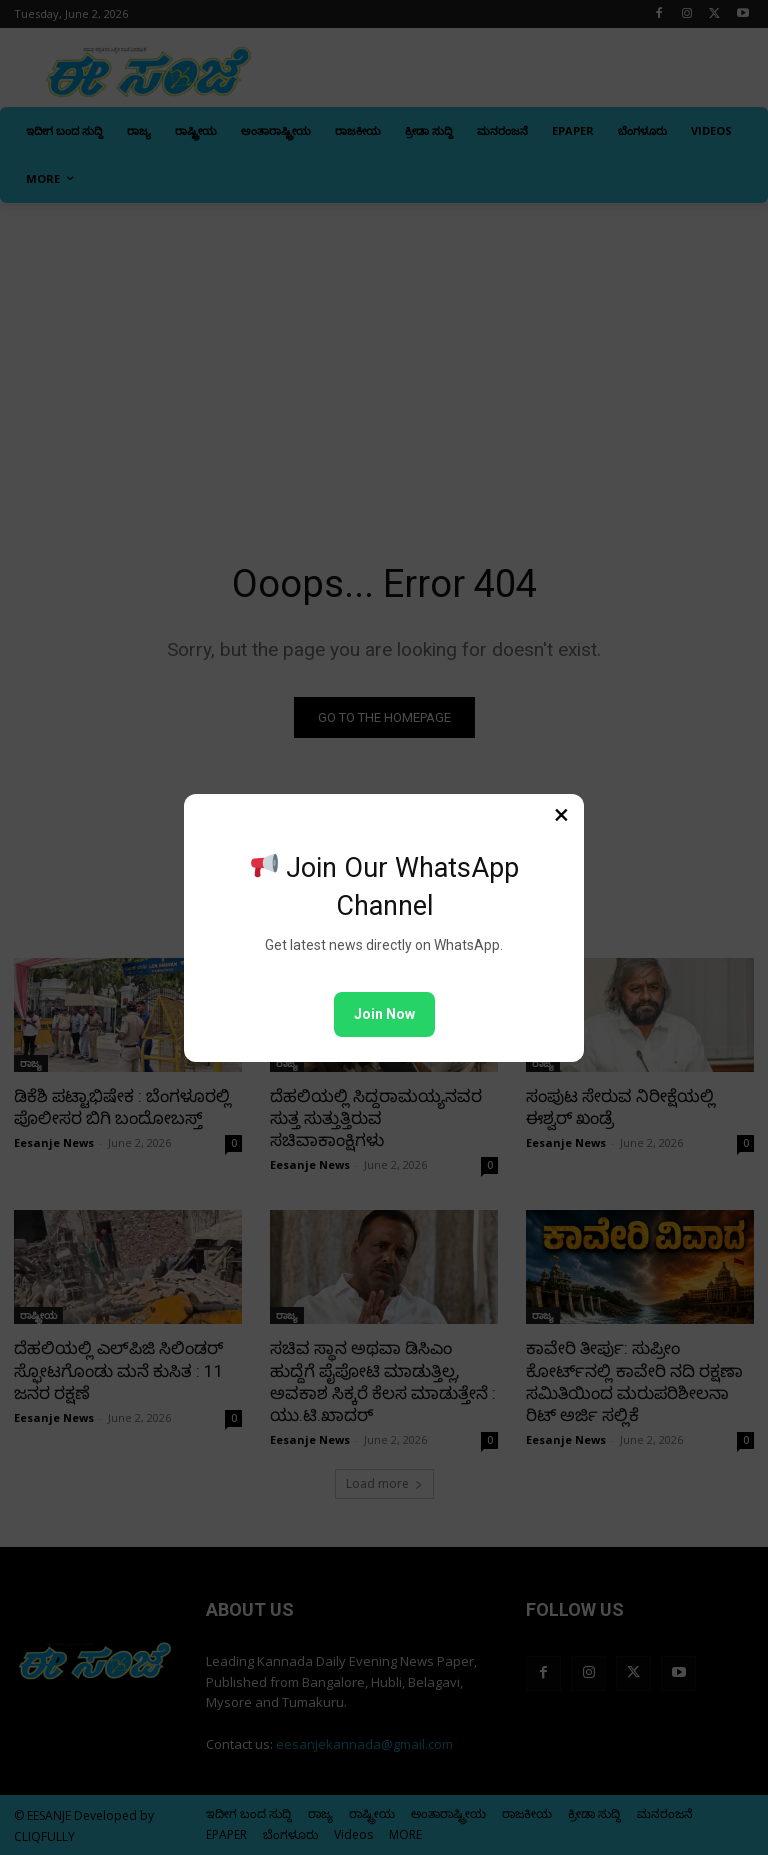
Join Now (384, 1014)
